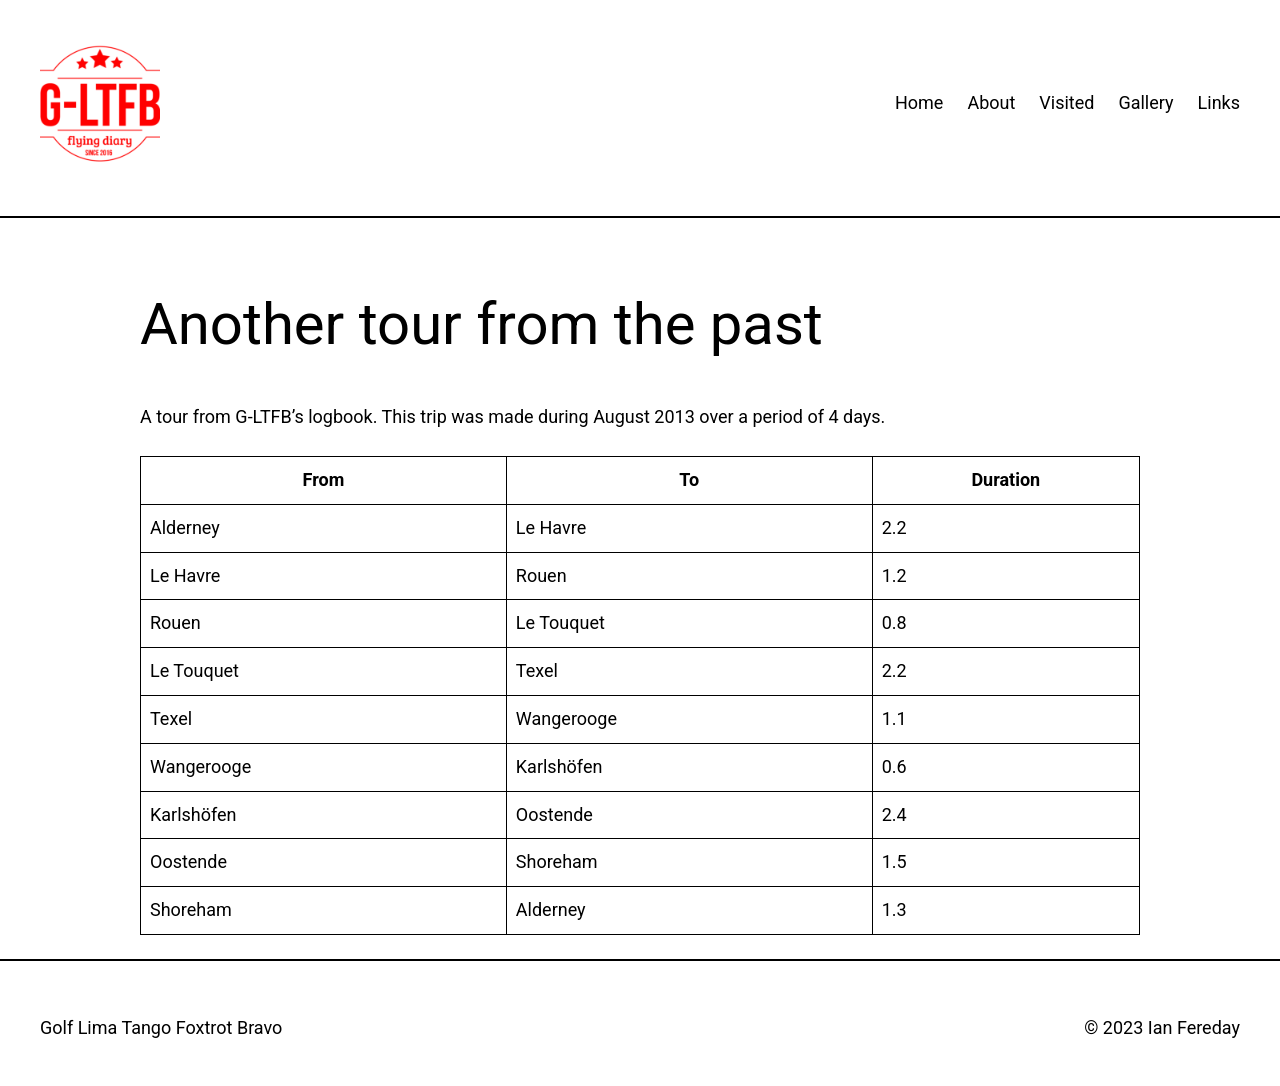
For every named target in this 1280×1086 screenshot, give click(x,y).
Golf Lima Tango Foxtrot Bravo (161, 1027)
